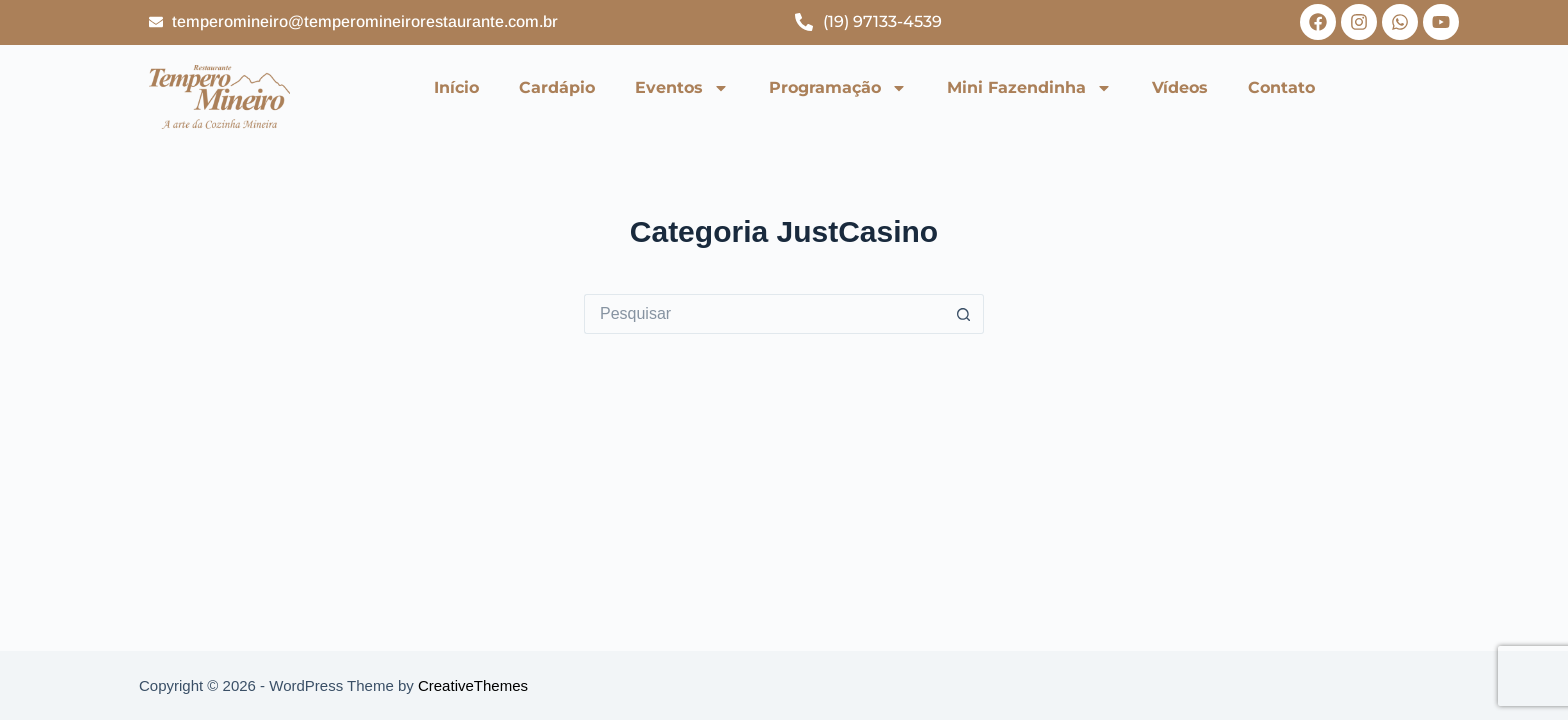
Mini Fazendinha (1029, 88)
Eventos (682, 88)
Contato (1281, 87)
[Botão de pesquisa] (964, 314)
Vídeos (1180, 87)
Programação (838, 88)
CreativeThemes (473, 685)
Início (456, 87)
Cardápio (557, 87)
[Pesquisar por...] (764, 314)
